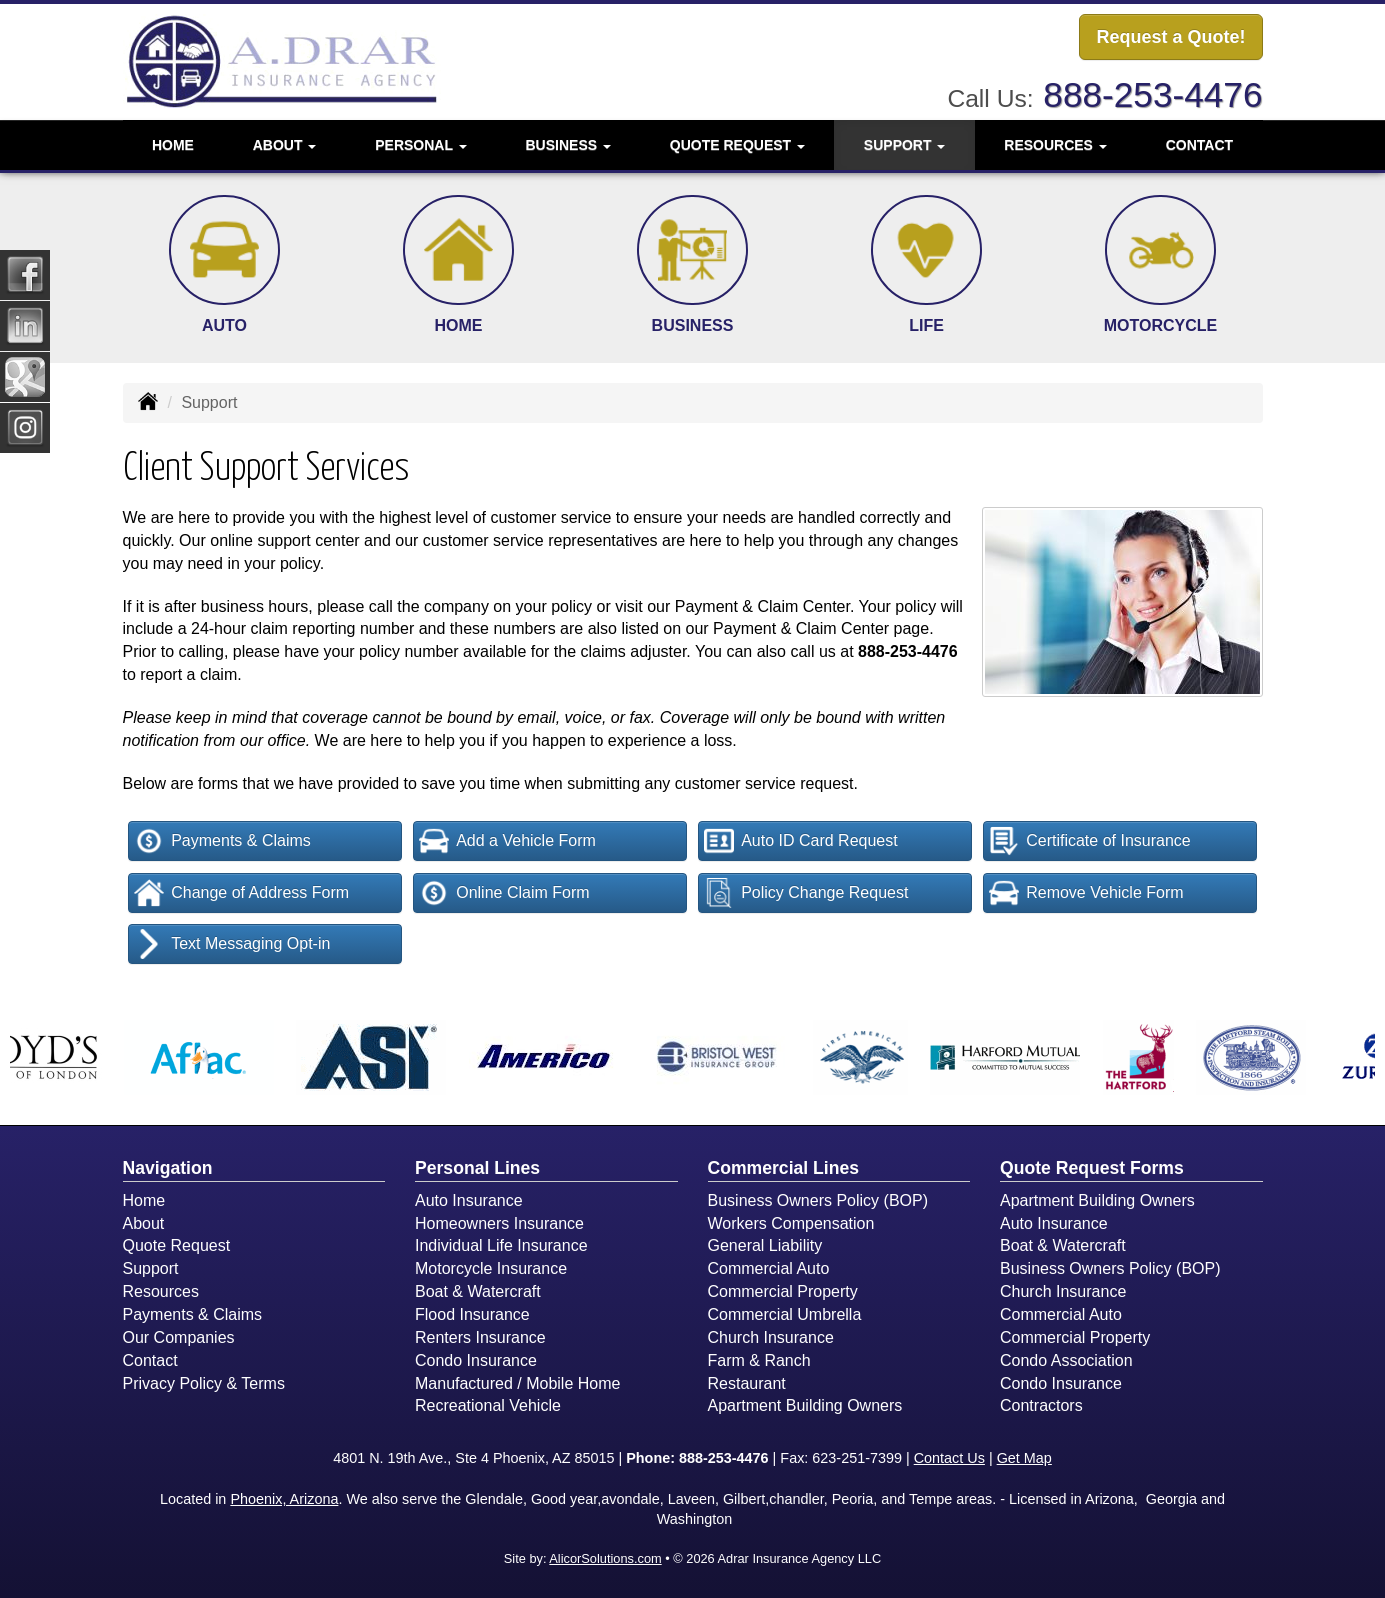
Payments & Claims (222, 841)
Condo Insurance (476, 1360)
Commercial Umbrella (785, 1314)
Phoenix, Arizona (284, 1499)
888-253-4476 (1152, 94)
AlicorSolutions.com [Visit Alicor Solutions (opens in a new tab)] (605, 1558)
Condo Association (1066, 1360)
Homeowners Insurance (499, 1223)
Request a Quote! (1170, 37)
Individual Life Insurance (501, 1245)
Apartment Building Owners (805, 1405)
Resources (161, 1291)
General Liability (765, 1245)
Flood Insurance (472, 1314)
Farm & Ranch (759, 1360)
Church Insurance (771, 1337)
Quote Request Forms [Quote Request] (1092, 1168)
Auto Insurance (469, 1200)
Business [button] (568, 145)
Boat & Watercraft (478, 1291)
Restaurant (747, 1383)
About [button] (285, 145)
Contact (1199, 145)
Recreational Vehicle (488, 1405)
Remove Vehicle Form (1086, 893)
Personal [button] (420, 145)
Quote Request (177, 1245)
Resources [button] (1055, 145)
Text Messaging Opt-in (232, 944)
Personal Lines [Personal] (477, 1168)
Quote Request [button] (737, 145)
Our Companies (179, 1337)
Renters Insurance (480, 1337)
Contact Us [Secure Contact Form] (949, 1458)
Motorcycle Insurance (491, 1268)
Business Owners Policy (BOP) (818, 1200)
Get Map (1024, 1458)
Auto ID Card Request (801, 841)
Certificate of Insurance (1090, 841)
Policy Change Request (806, 893)
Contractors (1041, 1405)
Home (173, 145)
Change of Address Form (241, 893)
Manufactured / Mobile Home (517, 1383)
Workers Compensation (791, 1223)
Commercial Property (783, 1291)
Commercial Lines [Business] (784, 1168)
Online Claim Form (504, 893)
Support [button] (905, 145)
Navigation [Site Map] (168, 1168)
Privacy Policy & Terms (204, 1383)
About (144, 1223)
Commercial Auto (769, 1268)
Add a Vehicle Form (507, 841)
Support (151, 1268)
